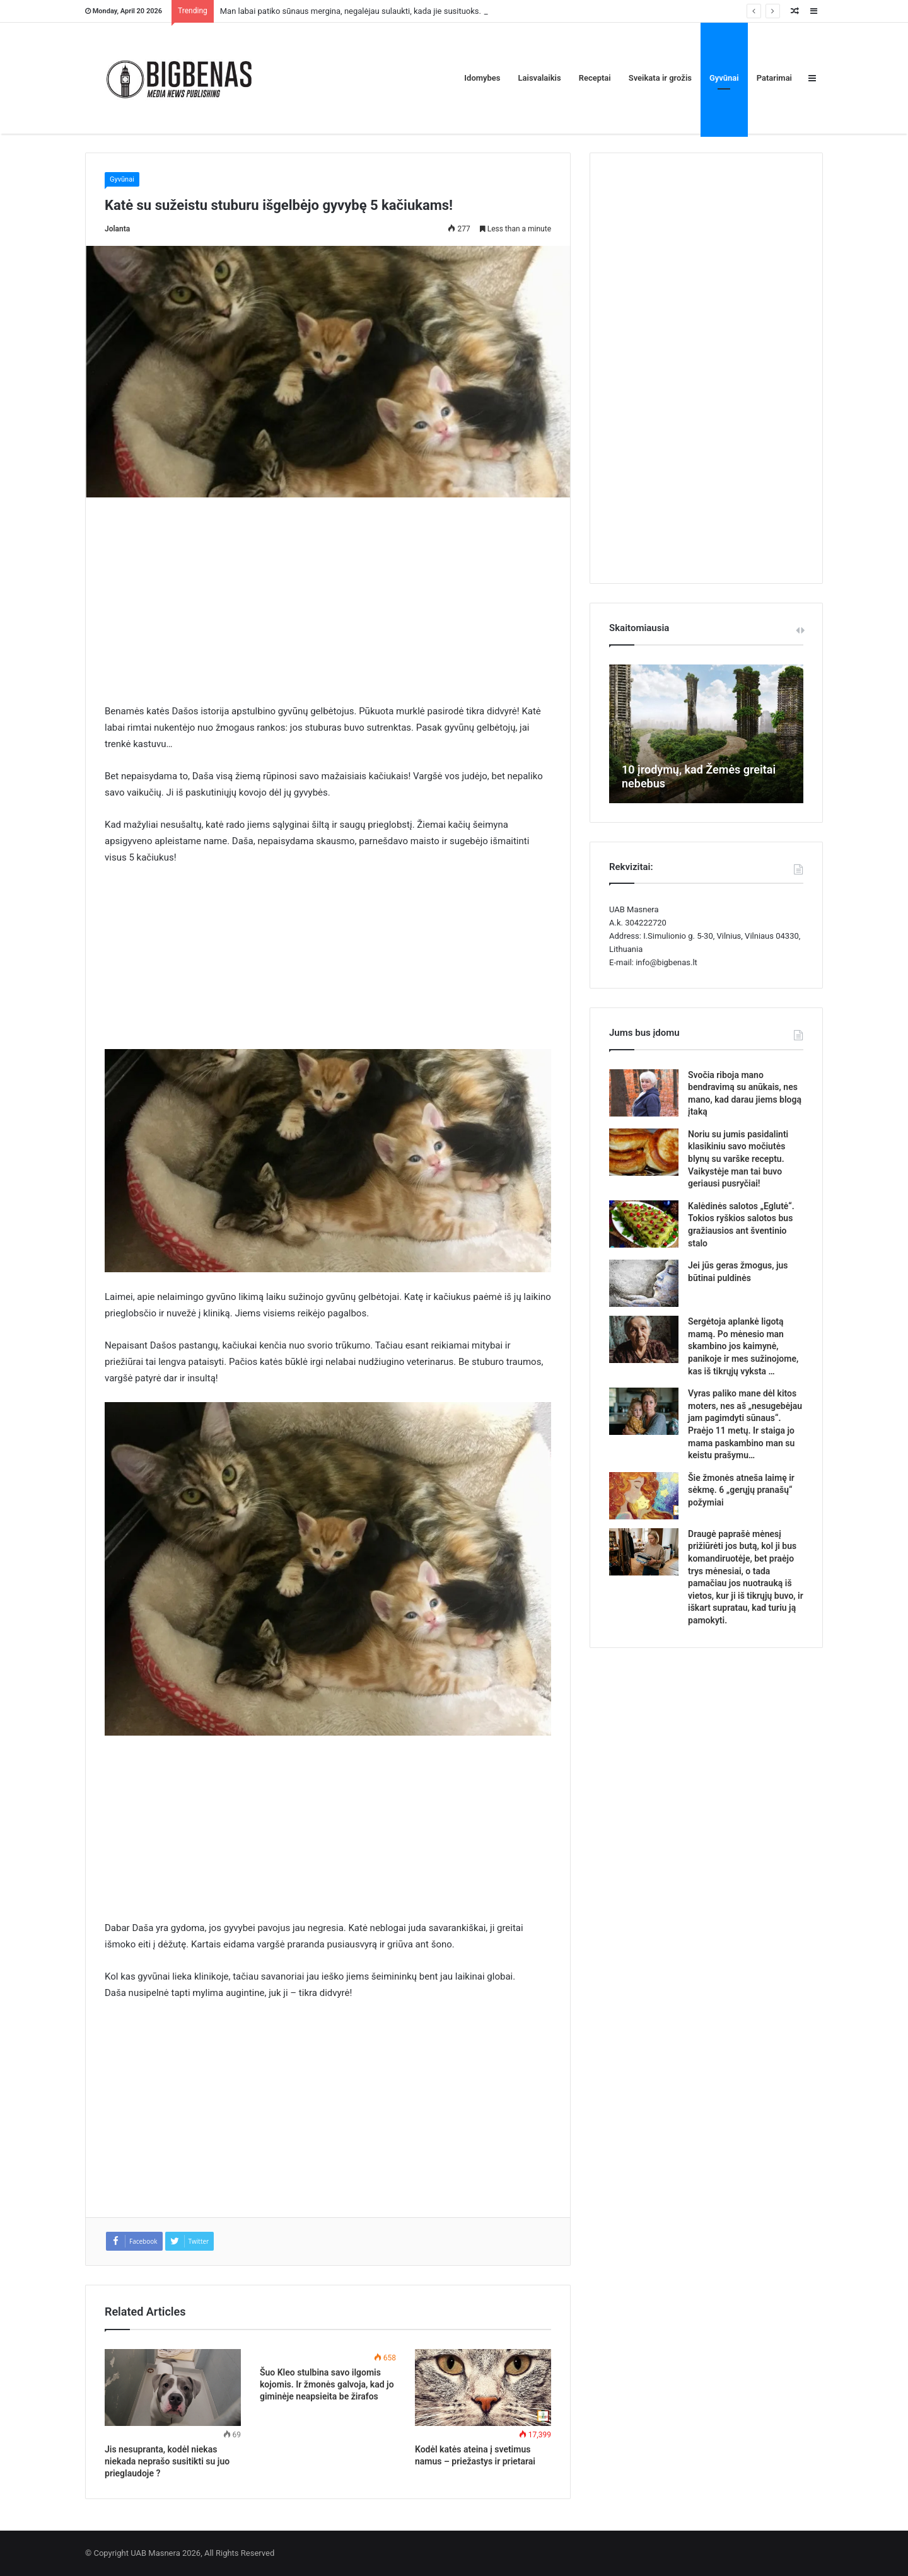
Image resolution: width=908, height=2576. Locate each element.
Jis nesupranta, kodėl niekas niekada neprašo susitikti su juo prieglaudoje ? (167, 2461)
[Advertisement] (328, 609)
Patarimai (774, 78)
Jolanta (117, 228)
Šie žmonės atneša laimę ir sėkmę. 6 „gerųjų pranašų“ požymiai (741, 1490)
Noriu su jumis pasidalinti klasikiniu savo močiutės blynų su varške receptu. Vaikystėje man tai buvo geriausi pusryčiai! (738, 1158)
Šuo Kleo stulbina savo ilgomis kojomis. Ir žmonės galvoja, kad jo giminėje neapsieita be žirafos (327, 2384)
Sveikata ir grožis (660, 78)
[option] (706, 733)
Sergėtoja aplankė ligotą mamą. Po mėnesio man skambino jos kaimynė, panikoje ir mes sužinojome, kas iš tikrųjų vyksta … (743, 1346)
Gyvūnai (724, 78)
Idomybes (482, 78)
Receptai (595, 78)
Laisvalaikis (539, 78)
